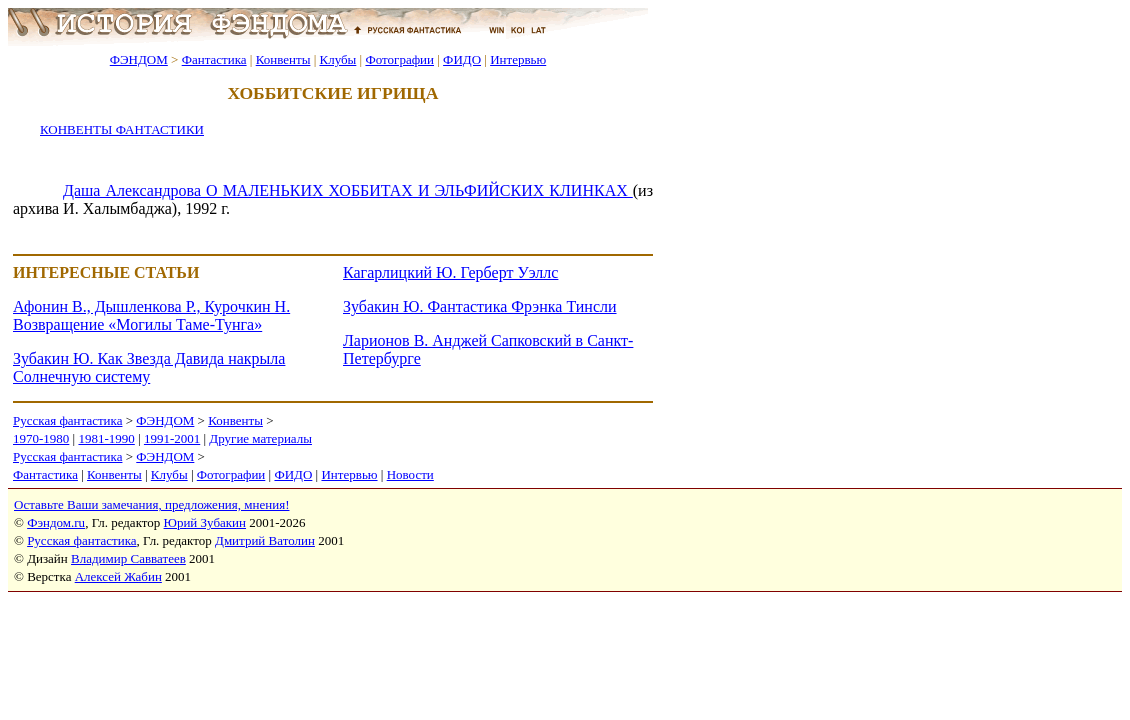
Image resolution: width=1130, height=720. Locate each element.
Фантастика (214, 59)
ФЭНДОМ (139, 59)
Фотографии (399, 59)
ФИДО (462, 59)
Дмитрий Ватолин (265, 540)
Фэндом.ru (56, 522)
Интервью (518, 59)
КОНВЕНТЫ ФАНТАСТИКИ (122, 129)
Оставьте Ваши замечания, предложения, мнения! (151, 504)
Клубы (337, 59)
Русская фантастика (67, 420)
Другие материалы (260, 438)
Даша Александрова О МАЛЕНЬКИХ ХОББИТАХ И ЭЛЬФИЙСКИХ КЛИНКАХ (348, 190)
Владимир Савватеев (128, 558)
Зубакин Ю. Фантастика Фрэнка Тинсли (480, 306)
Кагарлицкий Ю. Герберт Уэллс (450, 272)
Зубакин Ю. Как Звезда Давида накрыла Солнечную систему (149, 367)
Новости (410, 474)
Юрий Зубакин (205, 522)
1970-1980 (41, 438)
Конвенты (283, 59)
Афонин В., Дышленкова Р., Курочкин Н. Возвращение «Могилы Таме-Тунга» (151, 315)
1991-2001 (172, 438)
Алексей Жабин (118, 576)
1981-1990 (106, 438)
